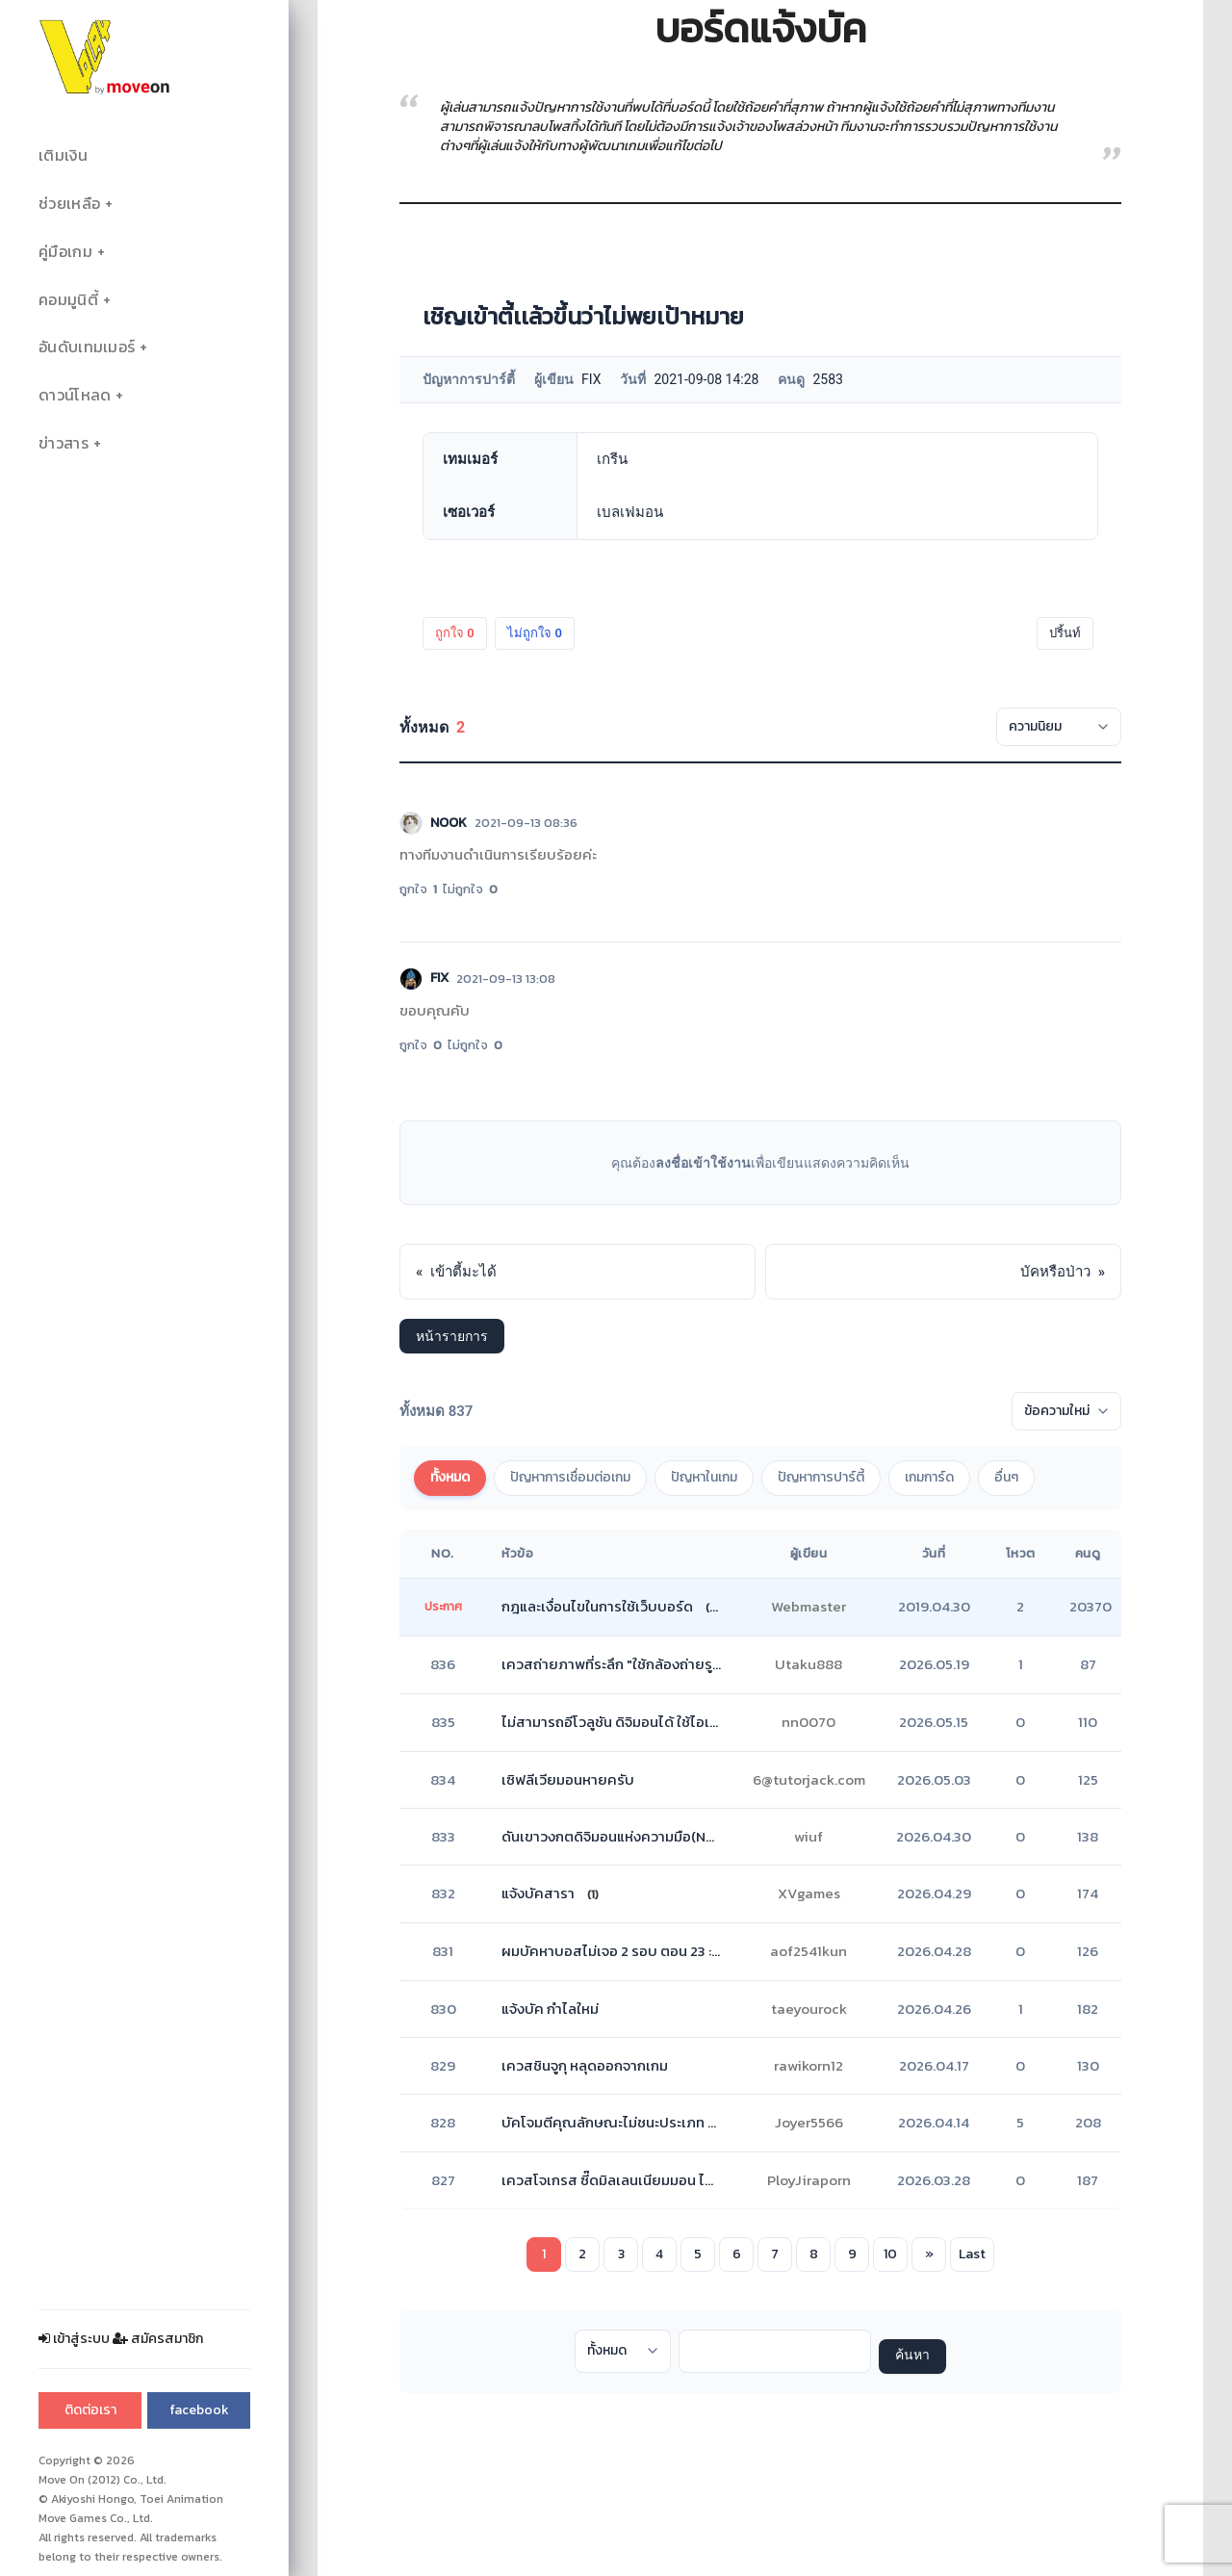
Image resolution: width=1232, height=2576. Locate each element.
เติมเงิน (63, 155)
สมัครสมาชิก (158, 2339)
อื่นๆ (1006, 1477)
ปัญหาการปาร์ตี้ (821, 1477)
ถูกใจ (455, 633)
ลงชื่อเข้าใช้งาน (703, 1163)
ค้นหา (912, 2356)
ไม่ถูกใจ (534, 633)
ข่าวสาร (63, 443)
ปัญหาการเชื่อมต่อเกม (570, 1477)
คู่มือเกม (65, 252)
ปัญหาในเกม (704, 1477)
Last (972, 2254)
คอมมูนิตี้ (68, 300)
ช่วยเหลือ (69, 204)
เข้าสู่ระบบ (74, 2339)
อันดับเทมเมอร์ (86, 347)
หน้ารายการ (452, 1336)
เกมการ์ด (929, 1477)
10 (890, 2254)
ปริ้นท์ (1065, 633)
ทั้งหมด (450, 1477)
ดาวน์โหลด (74, 395)
